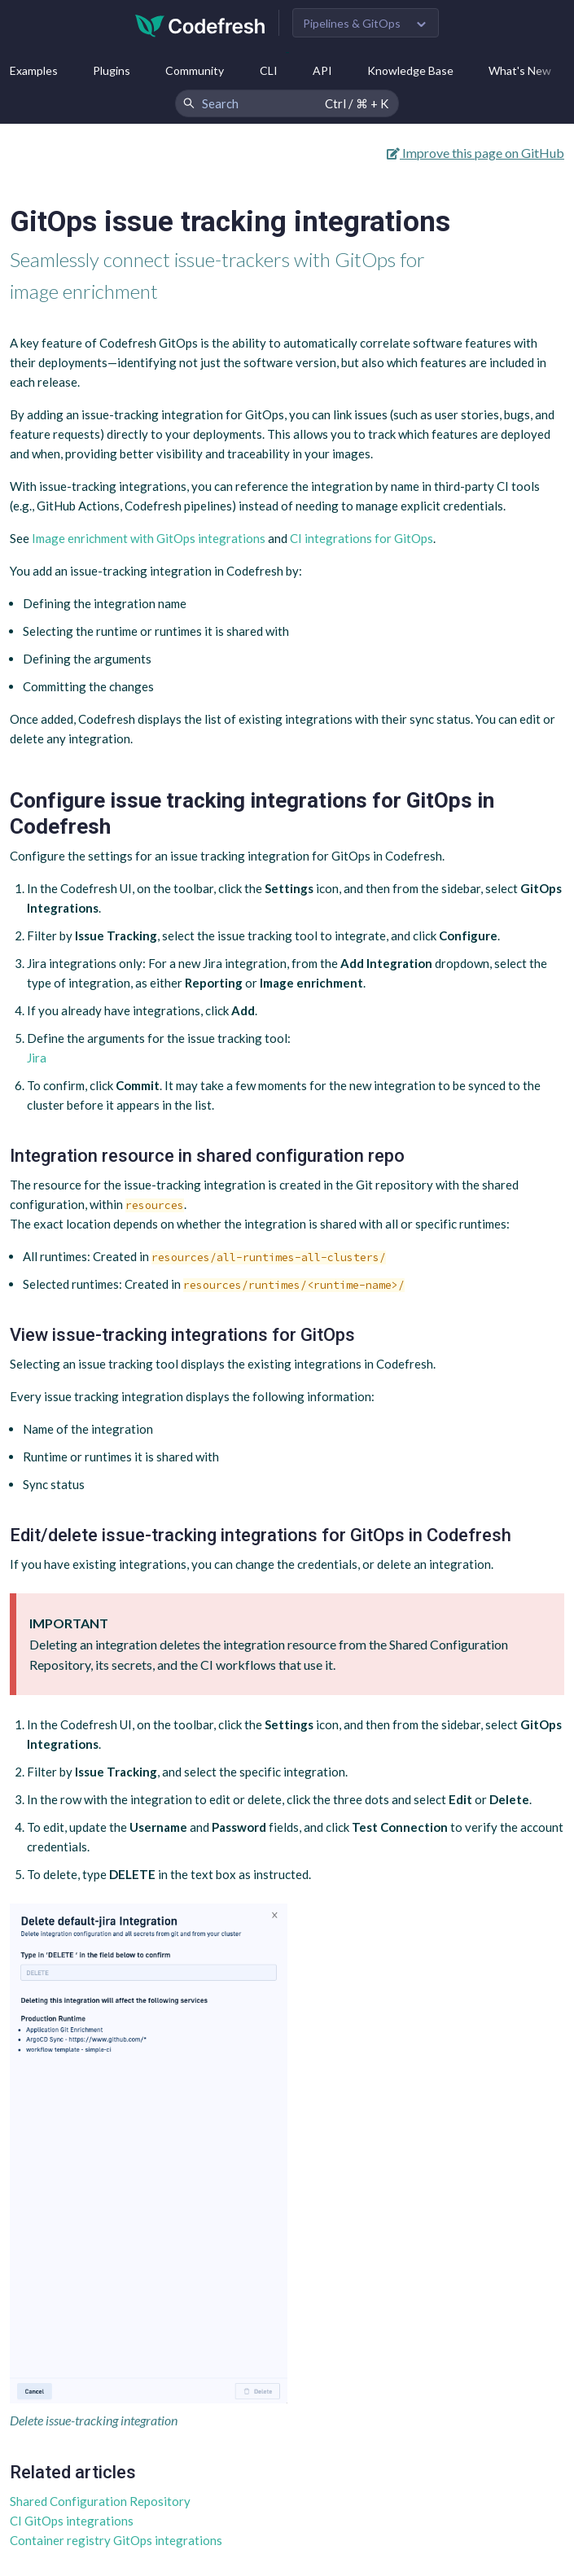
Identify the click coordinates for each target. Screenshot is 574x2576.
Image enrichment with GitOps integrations (148, 538)
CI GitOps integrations (72, 2520)
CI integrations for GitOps (361, 538)
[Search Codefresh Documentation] (287, 103)
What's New (520, 70)
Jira (36, 1057)
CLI (269, 70)
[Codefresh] (200, 24)
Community (194, 70)
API (322, 70)
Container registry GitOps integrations (116, 2540)
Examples (34, 70)
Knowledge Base (410, 70)
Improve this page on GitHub (475, 152)
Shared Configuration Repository (100, 2501)
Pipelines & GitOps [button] (352, 23)
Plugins (111, 70)
